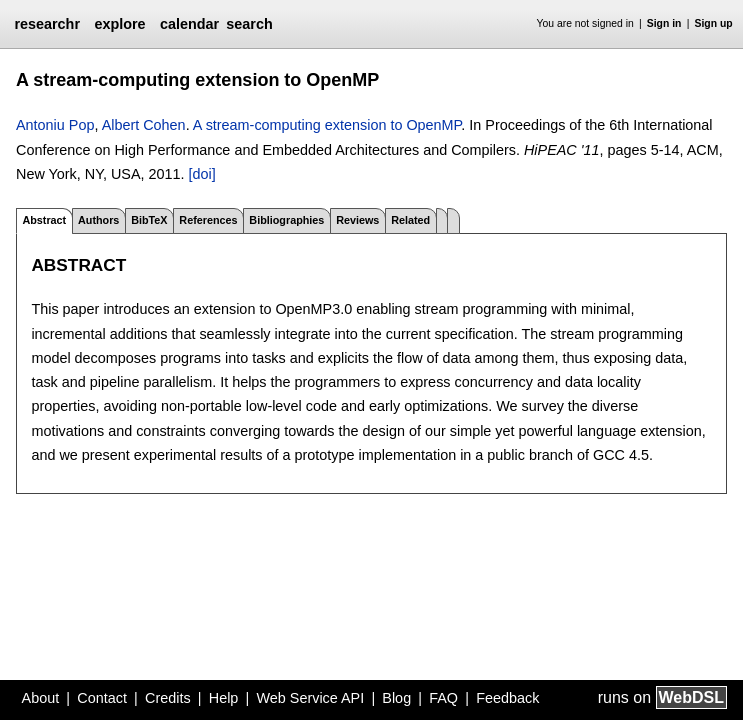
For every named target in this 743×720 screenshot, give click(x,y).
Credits (168, 698)
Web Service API (310, 698)
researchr (47, 24)
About (41, 698)
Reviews (357, 220)
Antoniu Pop (55, 125)
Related (410, 220)
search (249, 24)
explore (119, 24)
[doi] (202, 174)
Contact (102, 698)
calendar (189, 24)
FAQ (443, 698)
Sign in (664, 23)
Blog (396, 698)
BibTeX (149, 220)
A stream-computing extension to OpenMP (327, 125)
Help (224, 698)
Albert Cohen (144, 125)
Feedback (507, 698)
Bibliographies (286, 220)
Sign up (714, 23)
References (208, 220)
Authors (98, 220)
